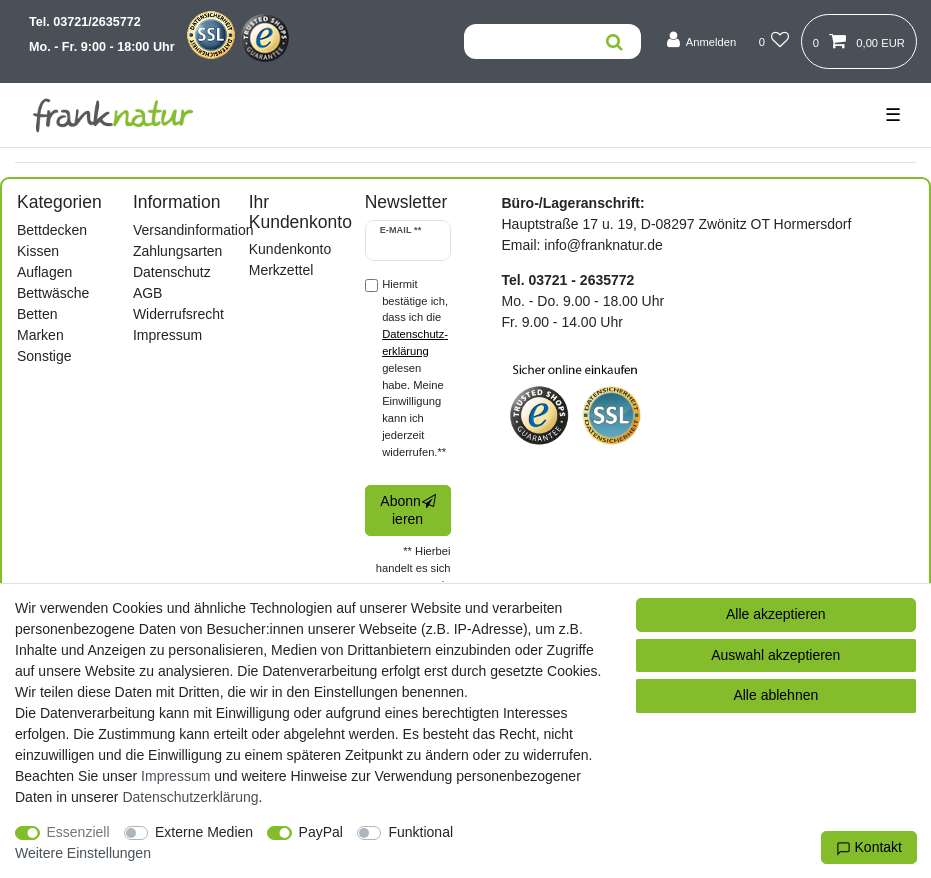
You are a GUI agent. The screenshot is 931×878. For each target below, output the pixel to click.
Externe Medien (204, 832)
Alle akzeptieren (776, 614)
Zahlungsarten (178, 251)
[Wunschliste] (773, 40)
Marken (40, 335)
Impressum (167, 335)
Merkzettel (281, 270)
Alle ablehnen (775, 695)
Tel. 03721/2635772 (85, 22)
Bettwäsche (53, 293)
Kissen (38, 251)
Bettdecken (52, 230)
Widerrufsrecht (178, 314)
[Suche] (614, 41)
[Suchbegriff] (526, 41)
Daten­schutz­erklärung (190, 797)
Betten (37, 314)
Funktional (420, 832)
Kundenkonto (290, 249)
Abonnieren (407, 510)
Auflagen (44, 272)
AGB (148, 293)
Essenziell (78, 832)
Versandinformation (193, 230)
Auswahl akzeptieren (775, 655)
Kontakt (869, 848)
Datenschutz (172, 272)
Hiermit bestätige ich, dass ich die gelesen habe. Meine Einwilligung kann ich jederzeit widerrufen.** (415, 368)
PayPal (321, 832)
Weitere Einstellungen (83, 853)
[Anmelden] (702, 40)
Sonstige (44, 356)
